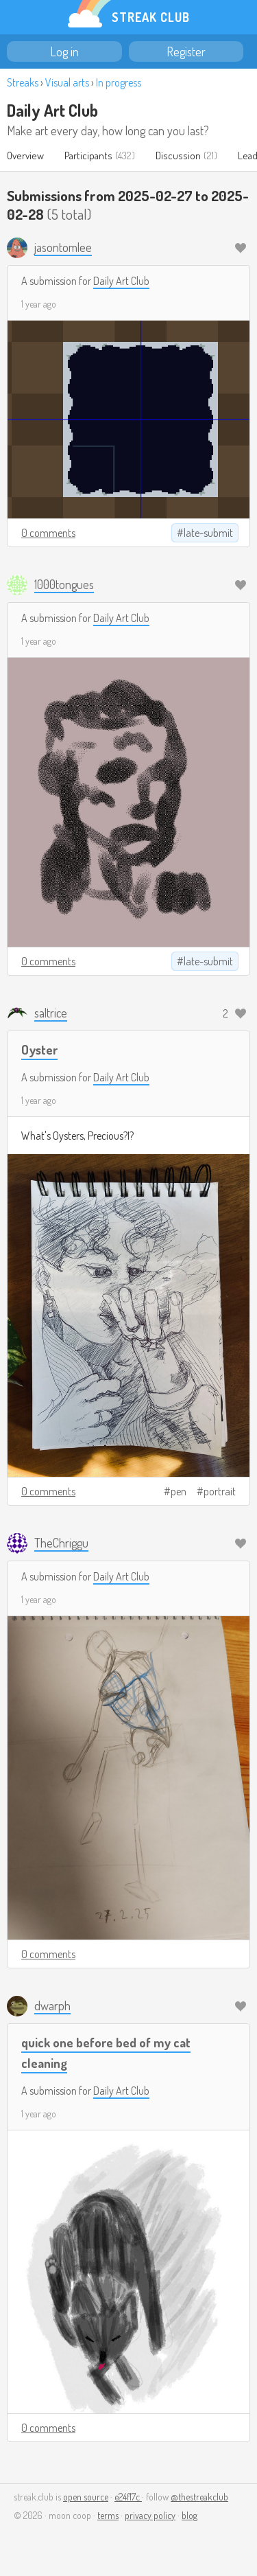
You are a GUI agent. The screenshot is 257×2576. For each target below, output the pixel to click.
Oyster (39, 1049)
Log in (64, 51)
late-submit (208, 533)
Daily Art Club (52, 110)
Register (186, 51)
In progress (118, 82)
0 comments (48, 533)
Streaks (22, 82)
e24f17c (128, 2497)
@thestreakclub (199, 2497)
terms (108, 2515)
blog (189, 2515)
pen (178, 1491)
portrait (220, 1491)
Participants (88, 155)
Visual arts (67, 82)
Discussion (178, 155)
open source (85, 2497)
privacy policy (150, 2515)
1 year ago (38, 304)
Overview (25, 155)
